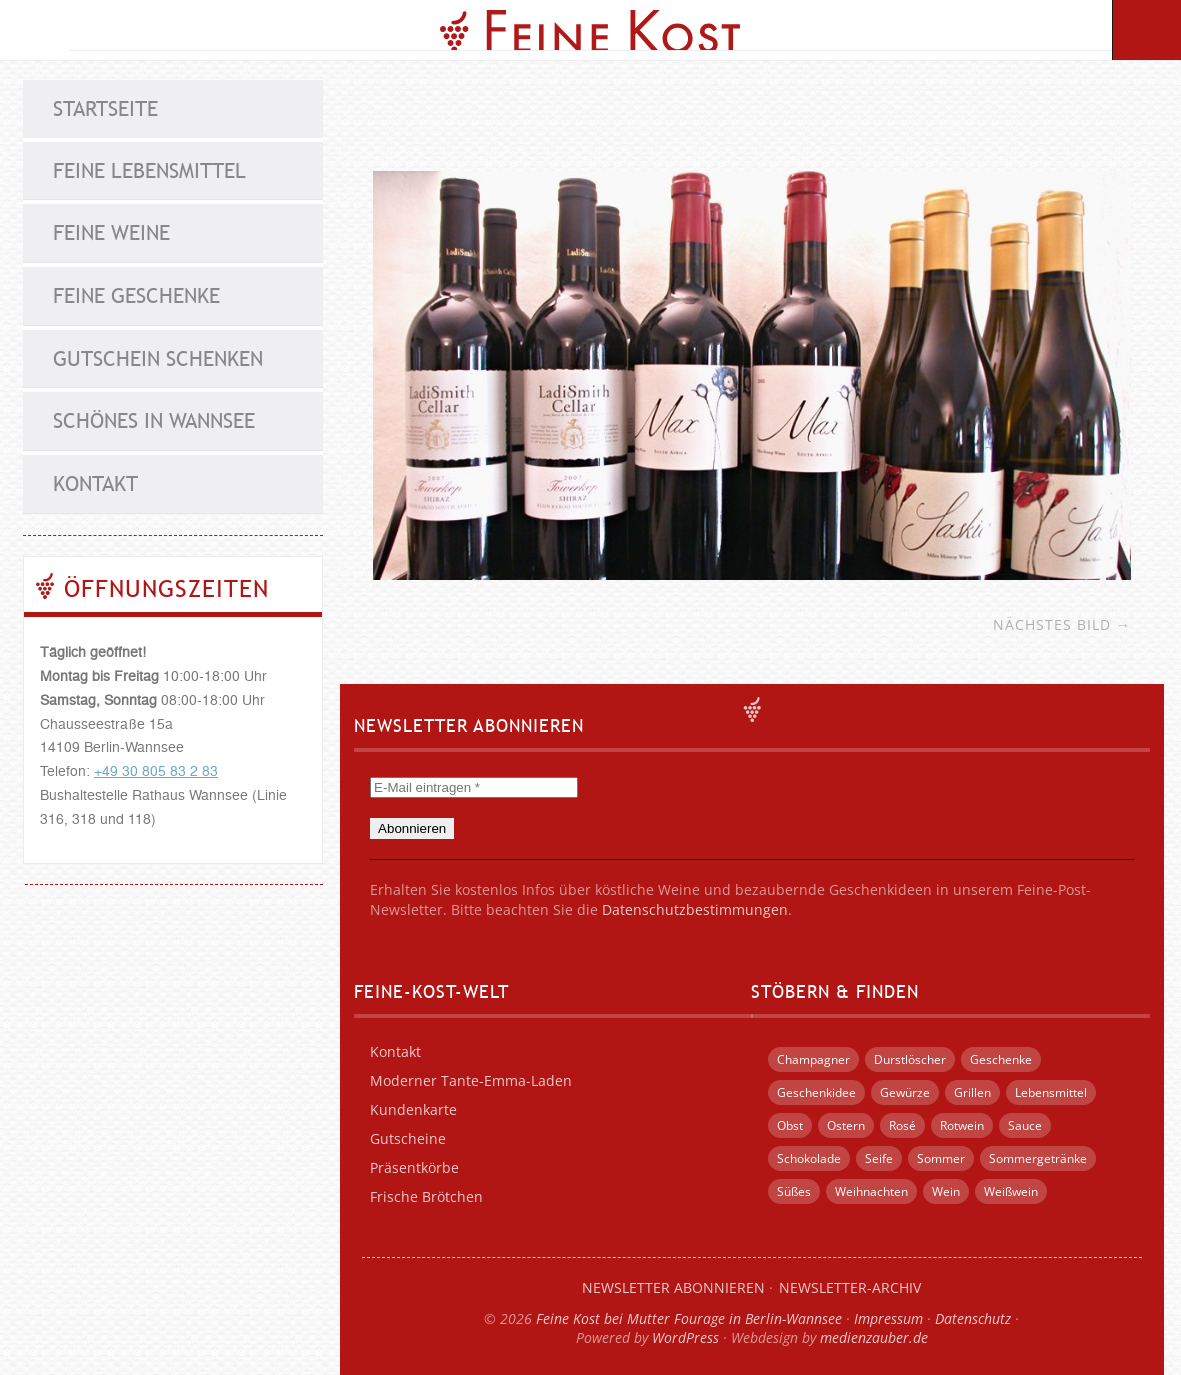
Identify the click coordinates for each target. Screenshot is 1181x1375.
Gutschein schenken (158, 358)
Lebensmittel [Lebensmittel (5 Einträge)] (1051, 1092)
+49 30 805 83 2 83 (156, 772)
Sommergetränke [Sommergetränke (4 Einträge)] (1038, 1158)
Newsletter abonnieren (673, 1287)
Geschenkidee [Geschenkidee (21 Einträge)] (816, 1092)
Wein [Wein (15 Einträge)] (946, 1191)
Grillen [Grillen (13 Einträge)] (972, 1092)
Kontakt (95, 483)
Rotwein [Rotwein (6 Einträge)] (962, 1125)
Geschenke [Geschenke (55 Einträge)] (1001, 1059)
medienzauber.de (874, 1337)
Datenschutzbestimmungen (695, 909)
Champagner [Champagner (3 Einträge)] (813, 1059)
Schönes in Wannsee (154, 420)
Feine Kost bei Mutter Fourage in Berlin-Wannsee (689, 1318)
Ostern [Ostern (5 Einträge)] (846, 1125)
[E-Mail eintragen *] (474, 787)
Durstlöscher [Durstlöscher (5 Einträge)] (910, 1059)
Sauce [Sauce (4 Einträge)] (1025, 1125)
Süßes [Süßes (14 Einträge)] (794, 1191)
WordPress (685, 1337)
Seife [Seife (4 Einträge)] (879, 1158)
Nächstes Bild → (1062, 624)
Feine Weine (111, 232)
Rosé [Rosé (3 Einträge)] (902, 1125)
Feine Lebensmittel (149, 170)
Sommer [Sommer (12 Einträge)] (941, 1158)
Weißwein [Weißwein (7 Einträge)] (1011, 1191)
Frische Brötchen (426, 1196)
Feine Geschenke (136, 295)
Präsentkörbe (414, 1167)
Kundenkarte (413, 1109)
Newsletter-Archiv (850, 1287)
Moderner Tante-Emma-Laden (471, 1080)
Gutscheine (408, 1138)
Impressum (888, 1318)
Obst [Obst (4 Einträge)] (790, 1125)
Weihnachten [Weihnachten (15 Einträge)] (871, 1191)
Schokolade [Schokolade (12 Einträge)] (809, 1158)
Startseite (105, 108)
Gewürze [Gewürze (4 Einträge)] (905, 1092)
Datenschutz (973, 1318)
